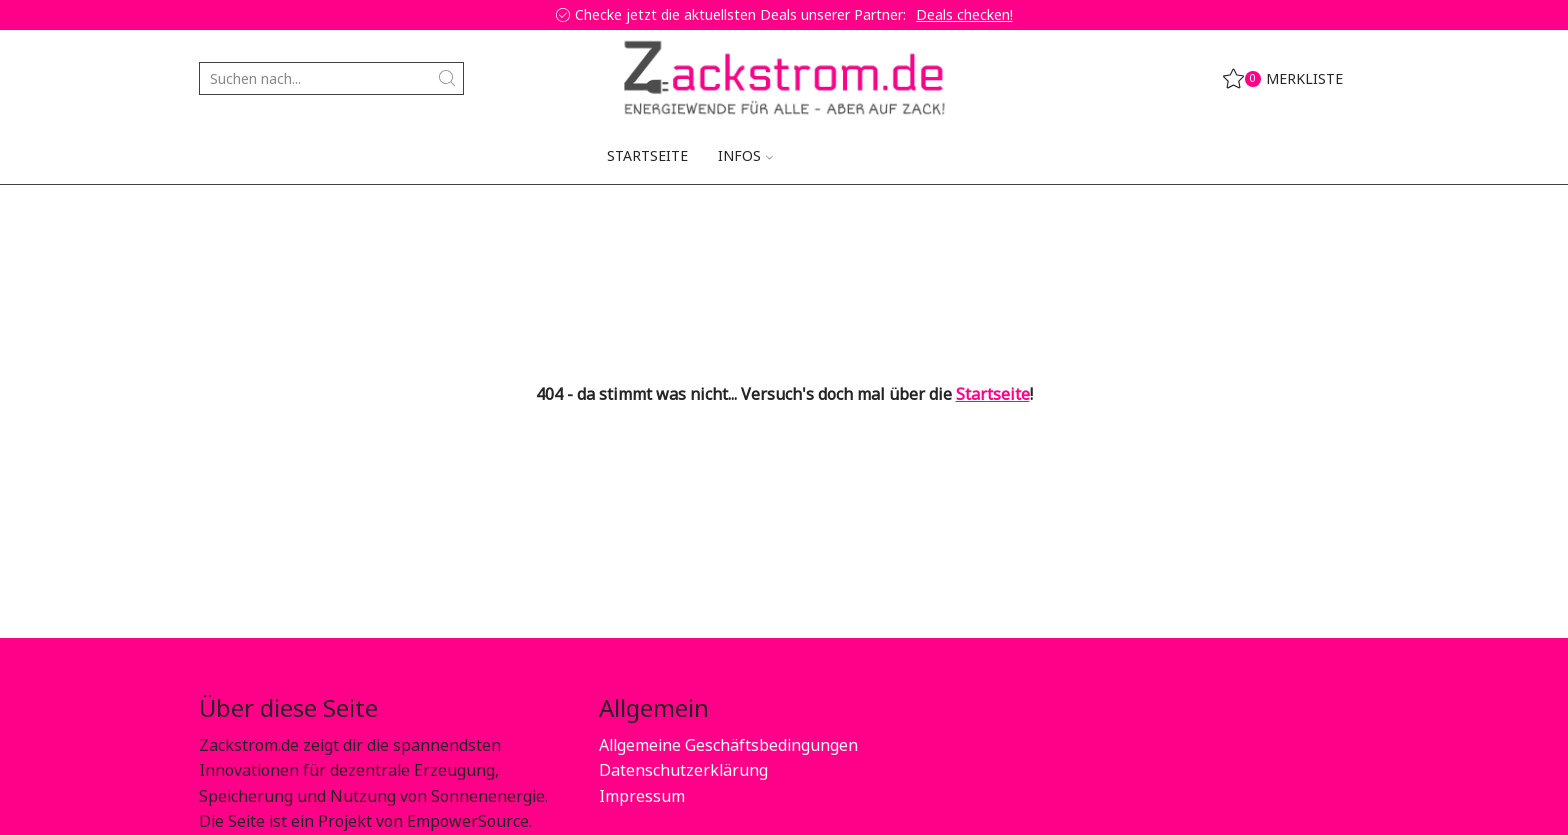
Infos (745, 155)
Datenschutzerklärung (683, 770)
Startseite (647, 155)
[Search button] (447, 78)
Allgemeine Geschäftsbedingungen (728, 745)
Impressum (642, 796)
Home (220, 215)
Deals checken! (964, 14)
